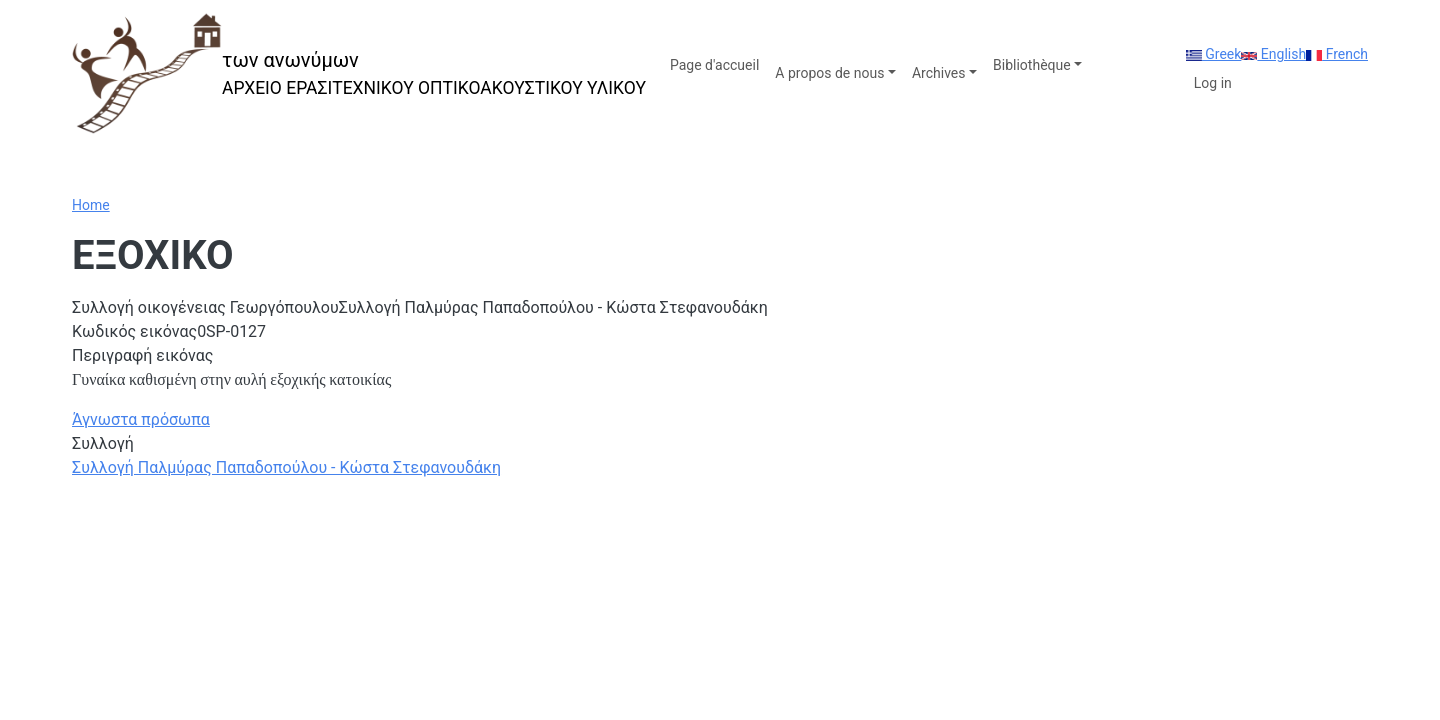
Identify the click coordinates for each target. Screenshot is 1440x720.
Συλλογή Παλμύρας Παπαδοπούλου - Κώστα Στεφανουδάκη (286, 467)
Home (91, 205)
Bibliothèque (1032, 65)
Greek (1214, 54)
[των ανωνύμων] (359, 73)
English (1273, 54)
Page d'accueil (714, 65)
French (1337, 54)
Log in (1213, 83)
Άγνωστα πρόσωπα (141, 419)
